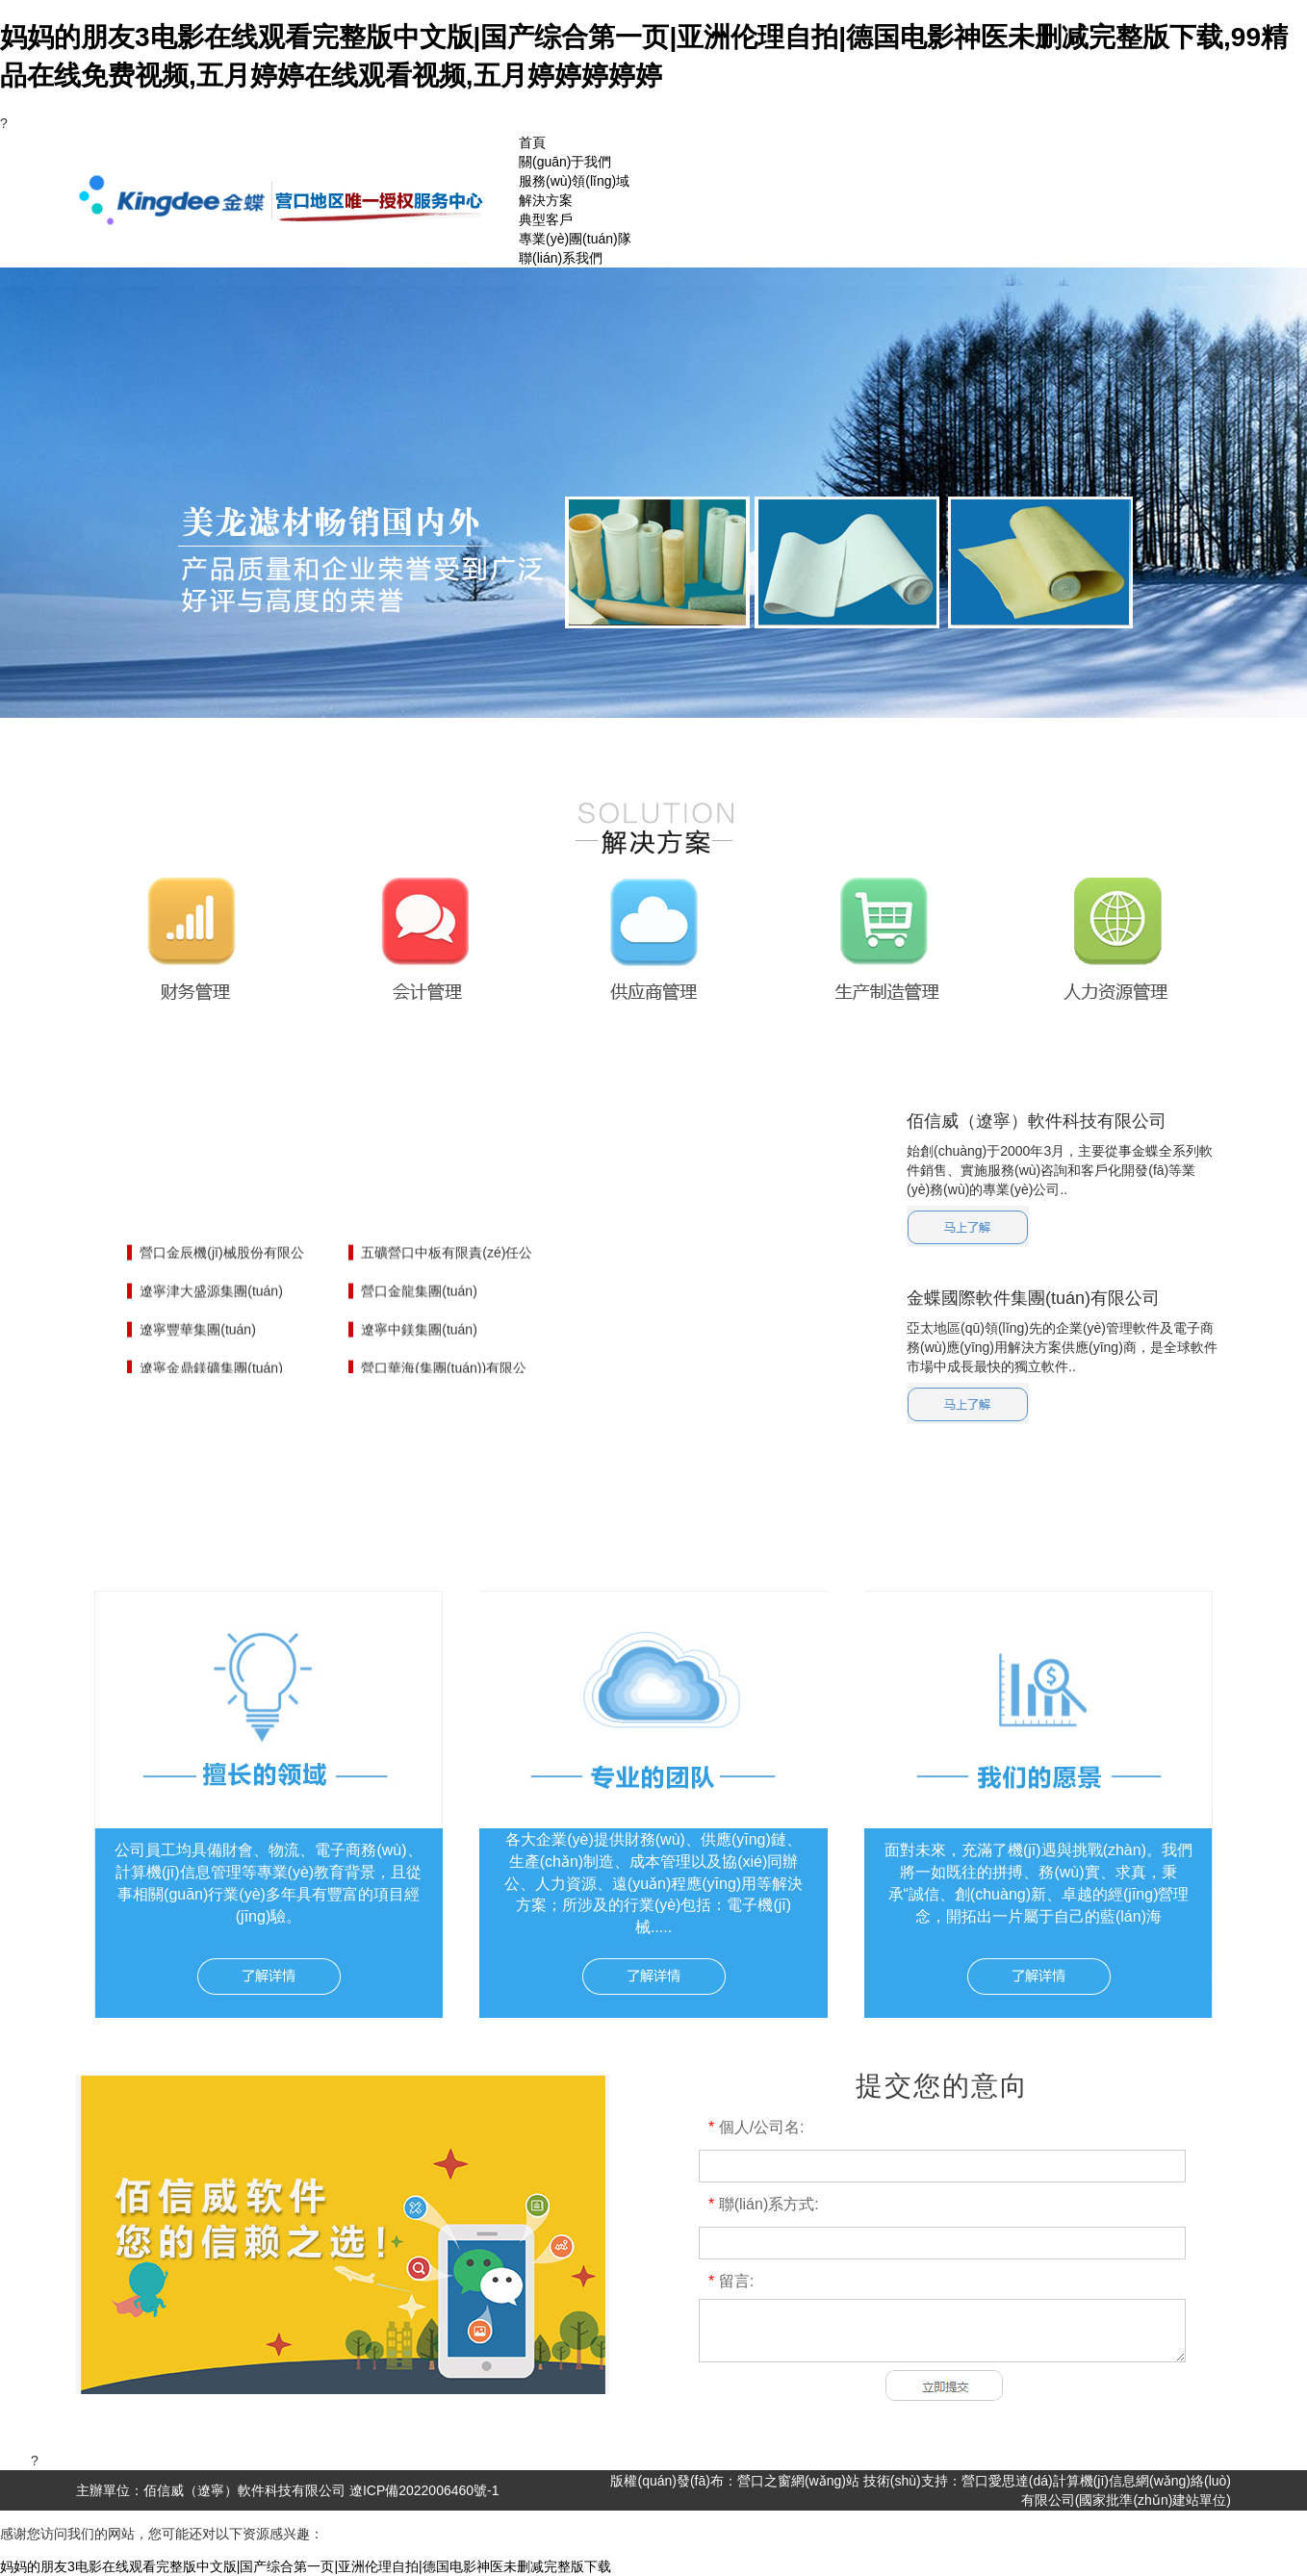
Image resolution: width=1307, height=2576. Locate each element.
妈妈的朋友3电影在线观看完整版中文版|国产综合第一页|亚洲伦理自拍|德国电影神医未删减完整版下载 (305, 2566)
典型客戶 (546, 219)
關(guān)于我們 (565, 161)
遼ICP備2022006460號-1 (423, 2490)
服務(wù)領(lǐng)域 (574, 181)
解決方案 (546, 200)
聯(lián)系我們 (560, 258)
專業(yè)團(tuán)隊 (575, 238)
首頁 (532, 142)
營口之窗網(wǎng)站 (800, 2480)
